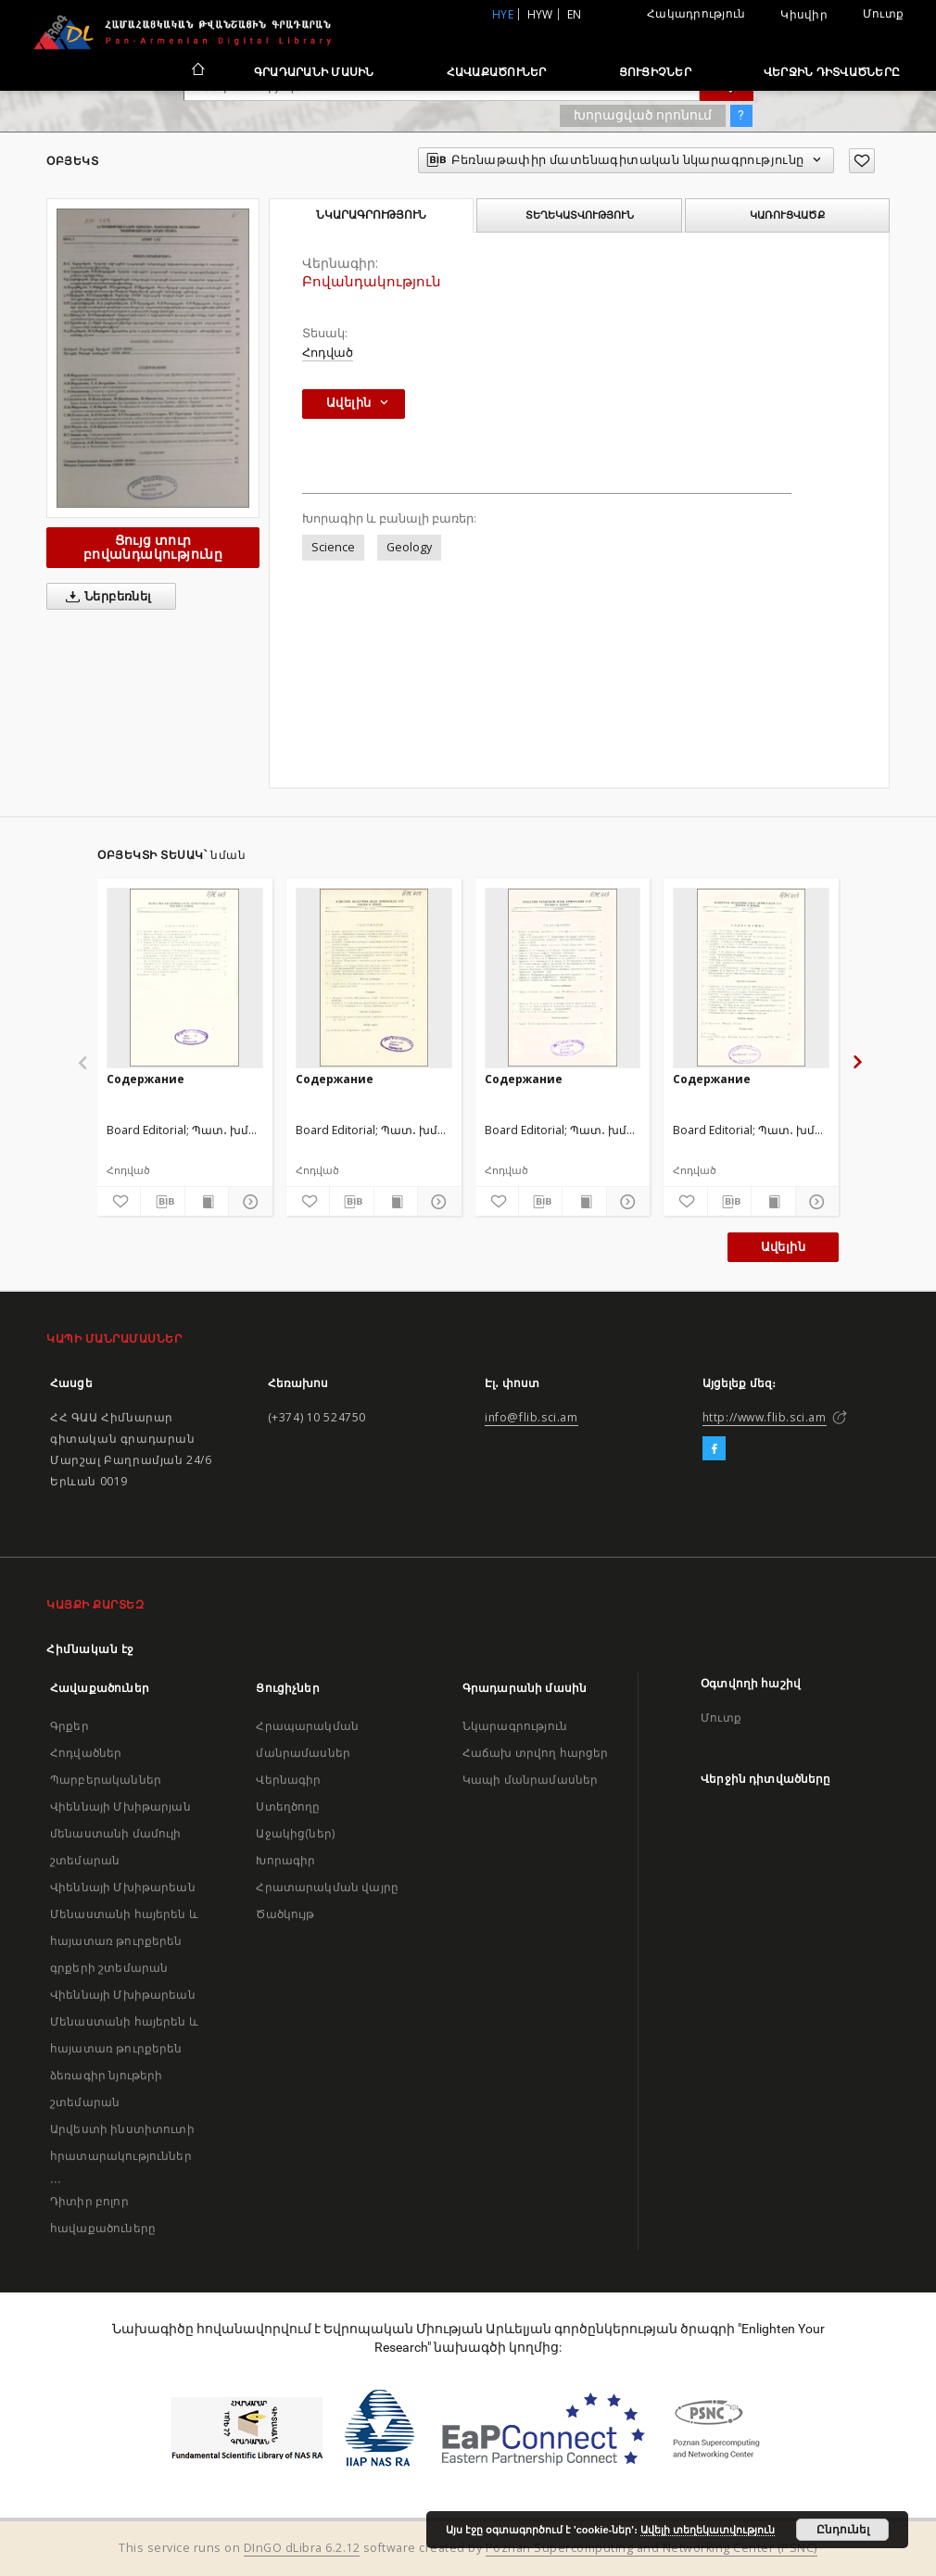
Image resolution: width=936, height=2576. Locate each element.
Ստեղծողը (288, 1806)
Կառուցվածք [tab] (787, 214)
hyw (540, 14)
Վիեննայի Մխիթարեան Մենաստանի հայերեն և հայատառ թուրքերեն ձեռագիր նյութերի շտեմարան (124, 2048)
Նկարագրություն (514, 1726)
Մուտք (883, 13)
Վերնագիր (288, 1779)
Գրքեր (69, 1726)
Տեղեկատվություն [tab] (579, 214)
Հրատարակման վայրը (327, 1887)
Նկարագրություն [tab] (371, 214)
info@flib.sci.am (531, 1417)
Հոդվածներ (85, 1753)
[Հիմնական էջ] (197, 71)
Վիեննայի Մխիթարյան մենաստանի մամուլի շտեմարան (120, 1833)
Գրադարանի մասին (314, 72)
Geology (409, 547)
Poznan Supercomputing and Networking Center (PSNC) (651, 2548)
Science (333, 547)
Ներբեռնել (105, 596)
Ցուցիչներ (655, 72)
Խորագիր (285, 1860)
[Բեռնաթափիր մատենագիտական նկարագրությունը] (162, 1202)
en (574, 14)
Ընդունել (842, 2529)
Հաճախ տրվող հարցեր (535, 1753)
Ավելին (783, 1247)
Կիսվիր (804, 14)
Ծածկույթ (285, 1914)
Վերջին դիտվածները (832, 72)
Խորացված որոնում (643, 114)
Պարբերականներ (105, 1779)
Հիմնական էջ (90, 1649)
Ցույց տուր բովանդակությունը (152, 547)
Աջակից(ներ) (295, 1833)
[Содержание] (185, 978)
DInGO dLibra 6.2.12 (302, 2548)
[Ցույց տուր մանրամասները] (247, 1202)
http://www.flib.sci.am (764, 1417)
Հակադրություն (696, 13)
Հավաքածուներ (497, 72)
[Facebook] (714, 1449)
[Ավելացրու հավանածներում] (862, 160)
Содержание (145, 1079)
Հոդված (327, 352)
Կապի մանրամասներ (530, 1779)
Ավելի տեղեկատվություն (707, 2529)
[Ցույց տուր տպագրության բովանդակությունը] (206, 1202)
